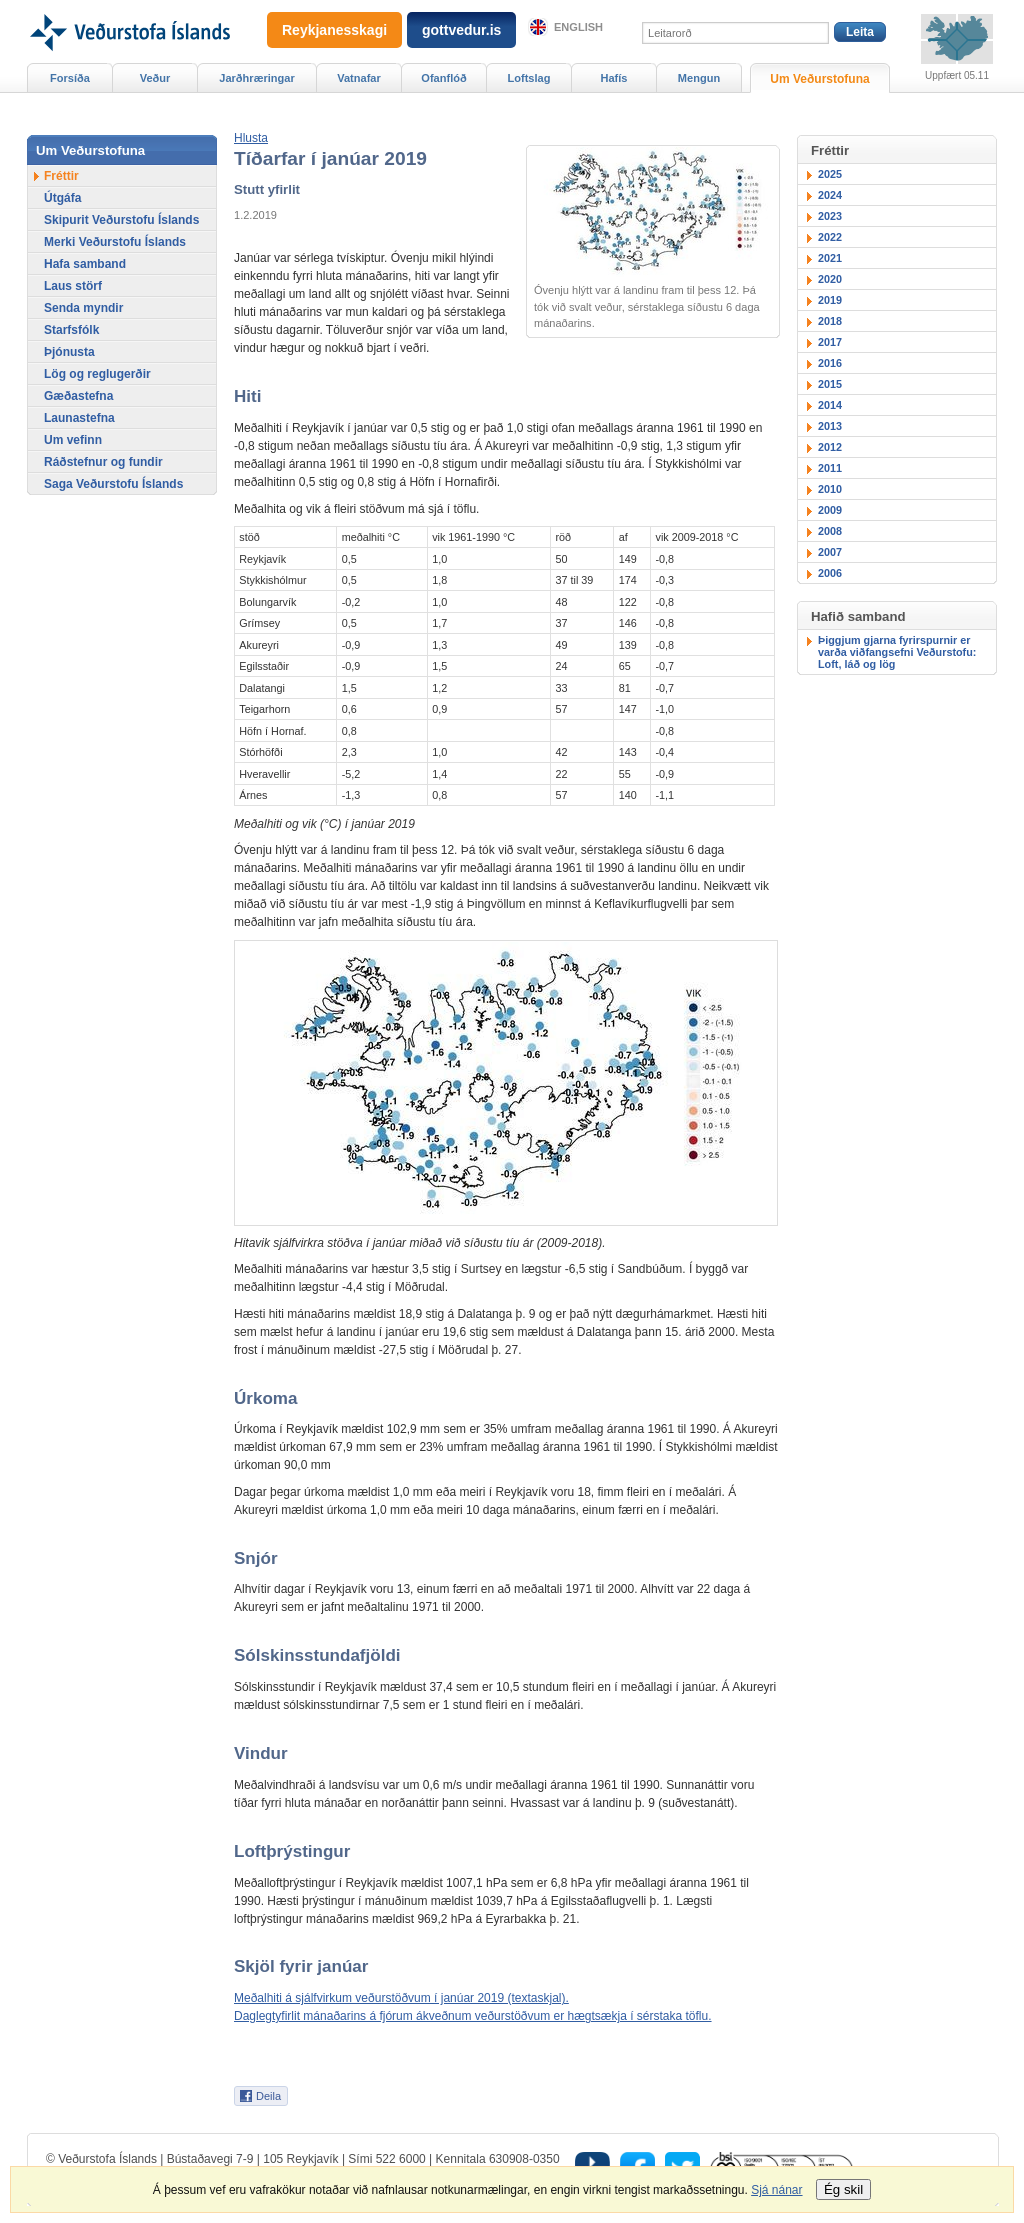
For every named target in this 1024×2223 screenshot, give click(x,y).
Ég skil (843, 2189)
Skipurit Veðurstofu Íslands (121, 220)
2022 (830, 237)
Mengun (699, 78)
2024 (830, 195)
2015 (830, 384)
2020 (830, 279)
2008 (830, 531)
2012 (830, 447)
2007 (830, 552)
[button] (251, 138)
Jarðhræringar (256, 78)
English (578, 27)
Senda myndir (83, 308)
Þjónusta (69, 352)
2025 (830, 174)
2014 (830, 405)
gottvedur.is (461, 30)
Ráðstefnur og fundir (103, 462)
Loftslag (529, 78)
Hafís (614, 78)
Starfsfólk (71, 330)
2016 (830, 363)
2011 (830, 468)
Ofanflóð (443, 78)
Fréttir (61, 176)
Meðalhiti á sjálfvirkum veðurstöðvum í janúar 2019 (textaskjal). (401, 1998)
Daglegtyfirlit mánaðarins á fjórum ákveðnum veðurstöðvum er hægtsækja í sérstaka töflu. (473, 2016)
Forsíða (70, 78)
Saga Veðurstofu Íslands (113, 484)
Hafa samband (85, 264)
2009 (830, 510)
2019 (830, 300)
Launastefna (79, 418)
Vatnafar (359, 78)
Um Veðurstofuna (819, 79)
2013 (830, 426)
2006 (830, 573)
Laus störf (73, 286)
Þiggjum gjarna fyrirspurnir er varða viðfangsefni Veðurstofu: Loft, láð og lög (897, 652)
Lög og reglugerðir (97, 374)
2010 (830, 489)
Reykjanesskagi (334, 30)
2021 (830, 258)
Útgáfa (62, 198)
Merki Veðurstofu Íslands (115, 242)
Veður (155, 78)
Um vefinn (73, 440)
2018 (830, 321)
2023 (830, 216)
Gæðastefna (78, 396)
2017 (830, 342)
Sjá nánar (776, 2190)
